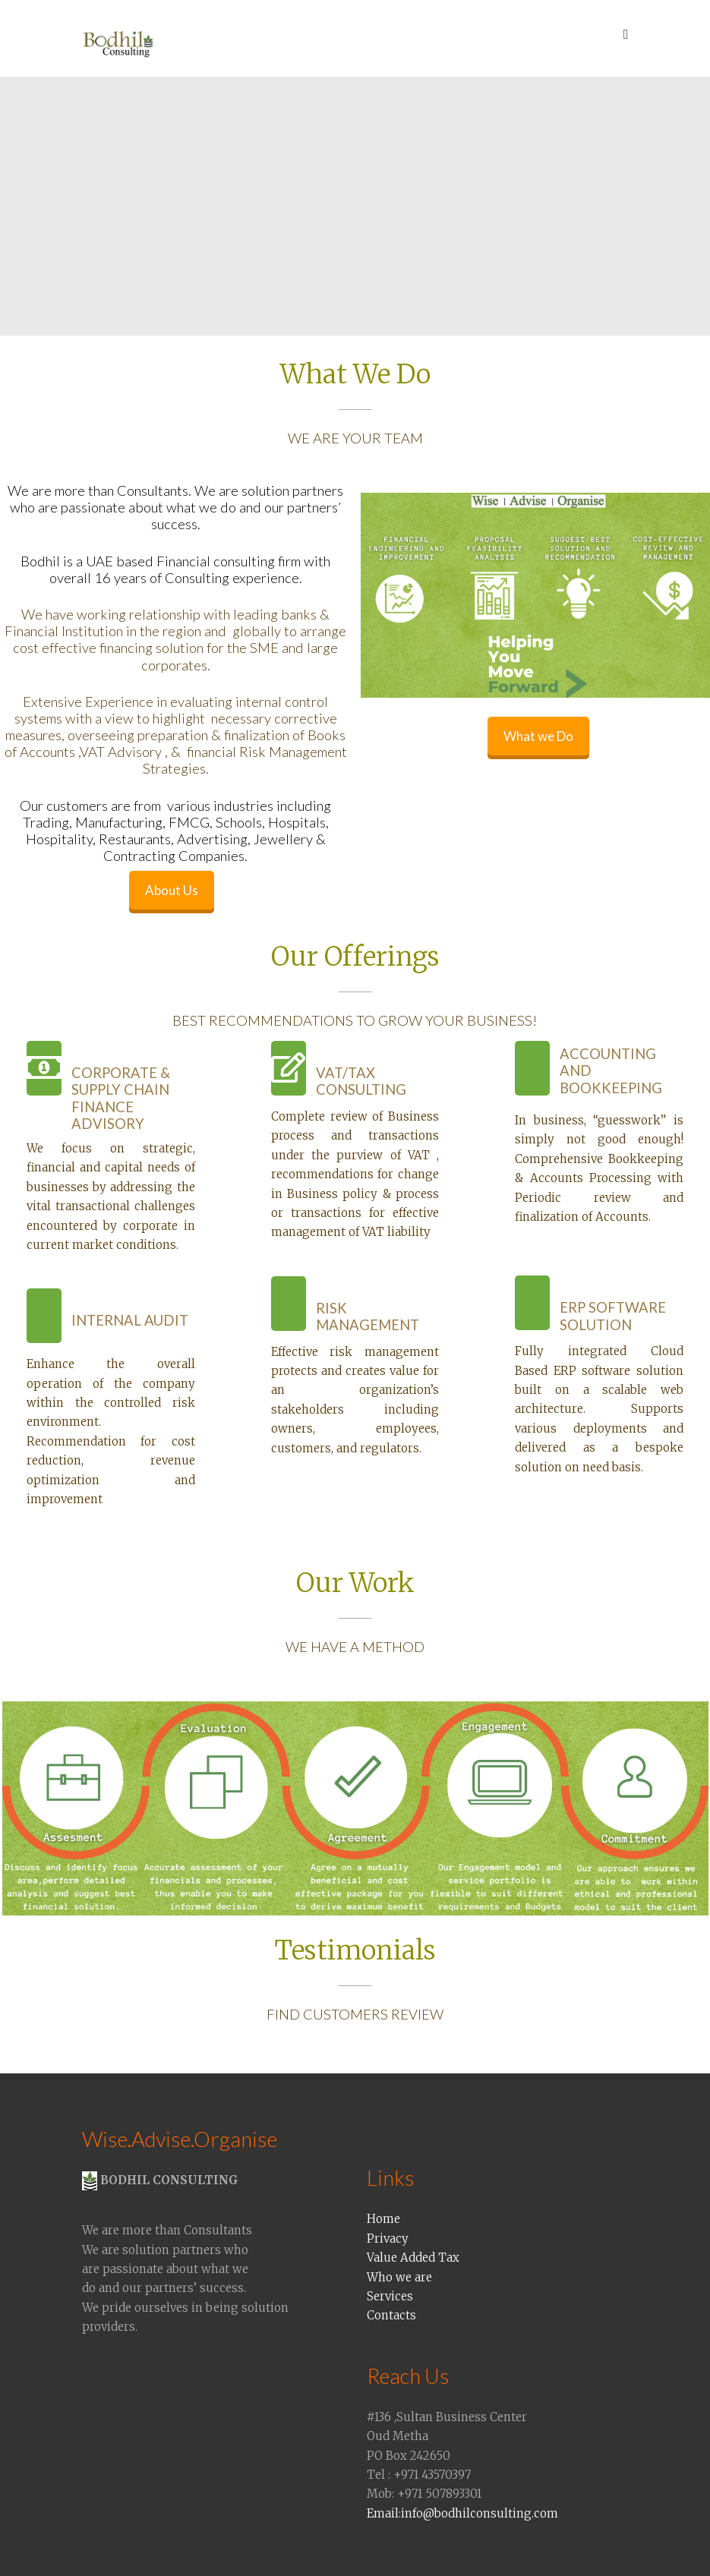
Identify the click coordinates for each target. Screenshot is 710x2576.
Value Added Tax (413, 2257)
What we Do (538, 736)
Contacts (391, 2315)
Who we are (399, 2277)
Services (390, 2296)
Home (383, 2219)
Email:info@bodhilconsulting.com (462, 2513)
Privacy (388, 2238)
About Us (171, 890)
